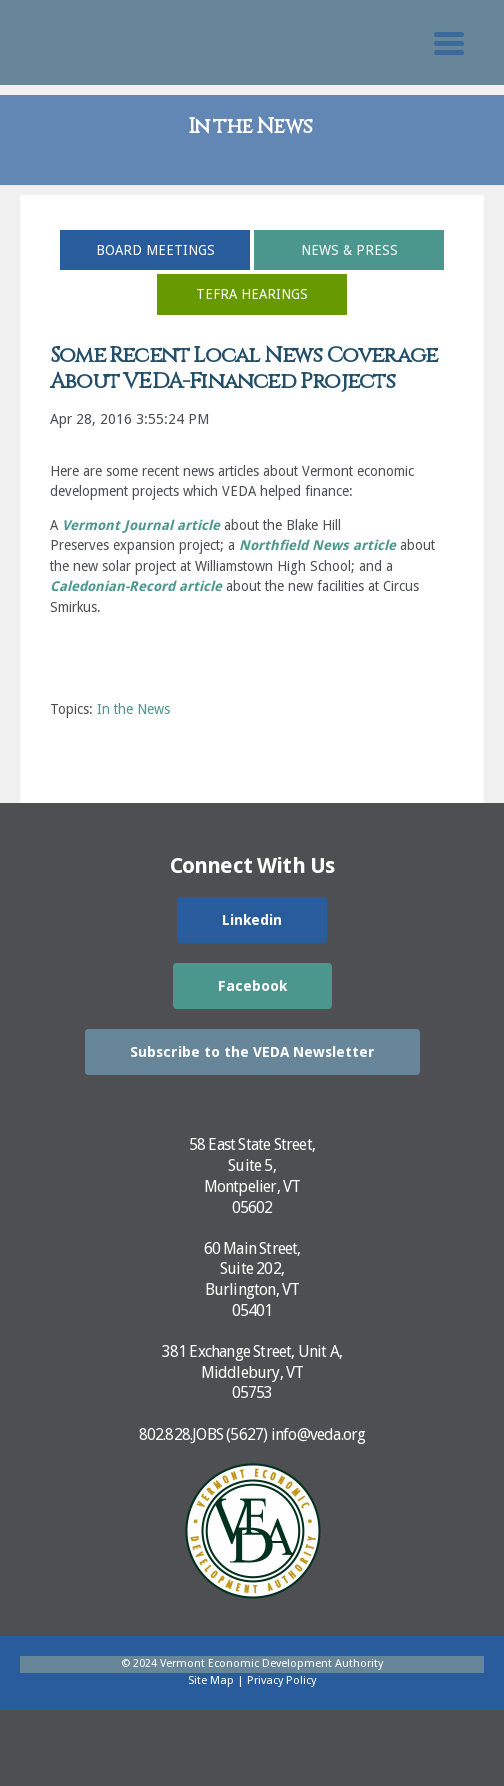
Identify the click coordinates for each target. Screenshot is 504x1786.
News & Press (349, 250)
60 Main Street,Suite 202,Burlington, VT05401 (252, 1279)
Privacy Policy (281, 1680)
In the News (133, 709)
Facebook (252, 986)
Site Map (211, 1680)
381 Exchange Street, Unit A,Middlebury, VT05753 (252, 1372)
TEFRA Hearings (252, 294)
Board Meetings (155, 250)
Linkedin (252, 920)
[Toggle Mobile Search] (449, 43)
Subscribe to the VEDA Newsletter (252, 1052)
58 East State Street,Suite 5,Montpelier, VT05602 (252, 1175)
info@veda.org (318, 1434)
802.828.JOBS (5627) (203, 1434)
